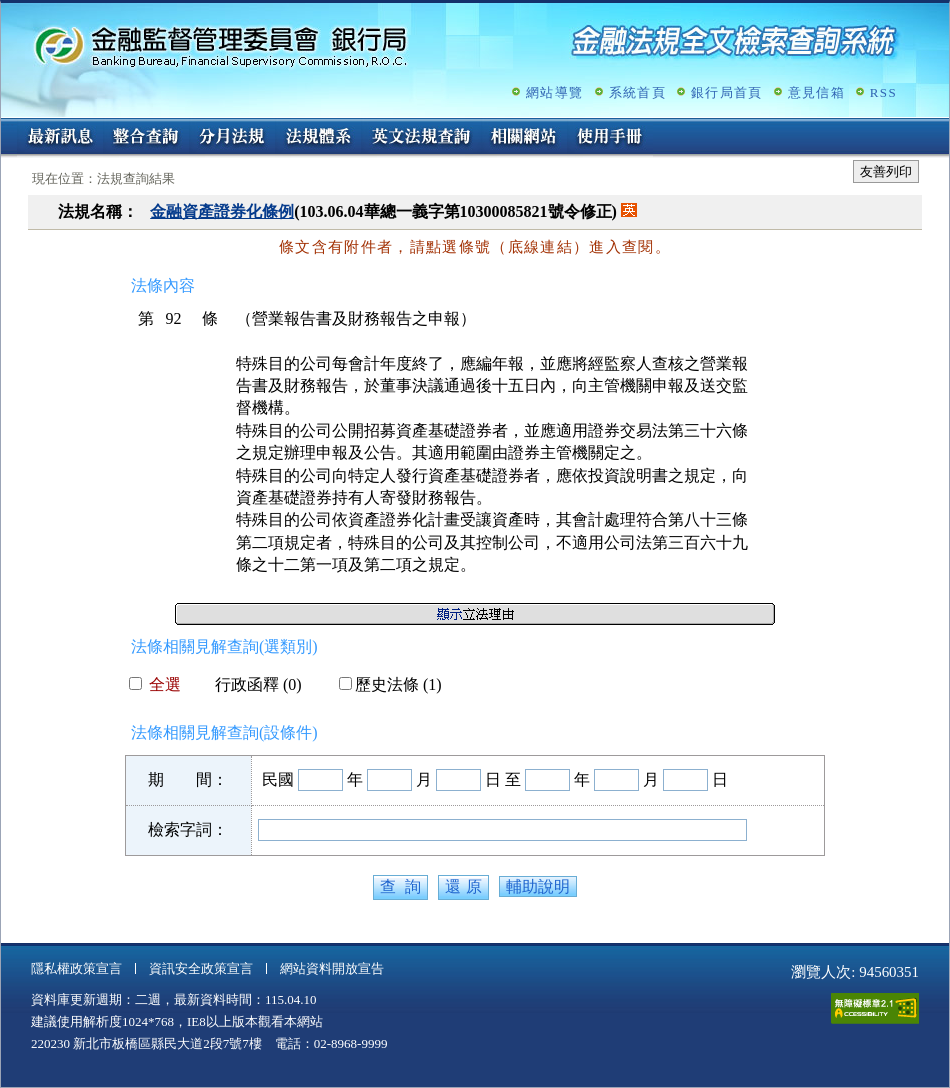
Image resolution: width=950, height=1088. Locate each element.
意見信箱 (816, 92)
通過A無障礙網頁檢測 (875, 1008)
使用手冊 (610, 138)
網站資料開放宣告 (332, 968)
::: (7, 126)
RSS (883, 92)
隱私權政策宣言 (76, 968)
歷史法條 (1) (390, 684)
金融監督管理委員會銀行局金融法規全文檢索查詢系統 (221, 45)
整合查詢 (146, 138)
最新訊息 (60, 138)
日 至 (503, 779)
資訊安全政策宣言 (201, 968)
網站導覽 (554, 92)
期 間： (188, 779)
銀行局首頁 (727, 92)
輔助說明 (538, 886)
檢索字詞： (188, 829)
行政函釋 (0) (250, 684)
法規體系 (318, 138)
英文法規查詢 (421, 138)
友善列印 (886, 171)
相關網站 (524, 138)
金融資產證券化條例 (222, 211)
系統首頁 (637, 92)
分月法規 (232, 138)
